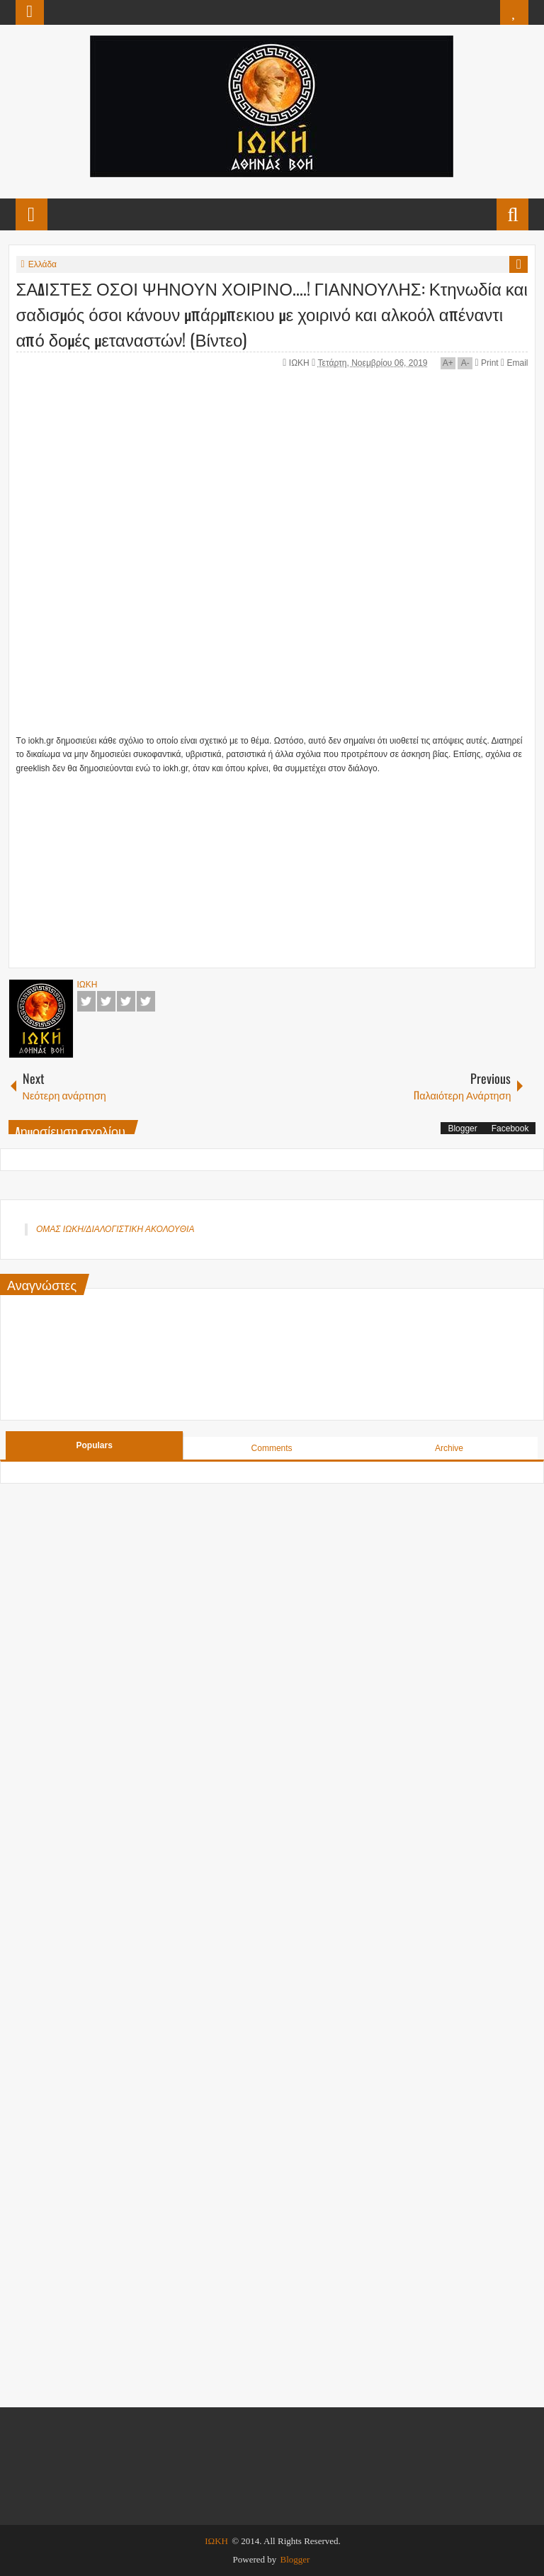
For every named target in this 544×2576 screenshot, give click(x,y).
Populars (94, 1445)
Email (514, 363)
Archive (449, 1448)
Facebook (86, 1001)
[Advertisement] (228, 864)
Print (487, 363)
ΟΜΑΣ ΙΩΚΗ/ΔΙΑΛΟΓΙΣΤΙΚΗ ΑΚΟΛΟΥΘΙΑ (115, 1229)
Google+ (126, 1001)
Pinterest (146, 1001)
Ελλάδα (42, 264)
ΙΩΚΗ (300, 363)
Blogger (462, 1128)
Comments (272, 1448)
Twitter (106, 1001)
